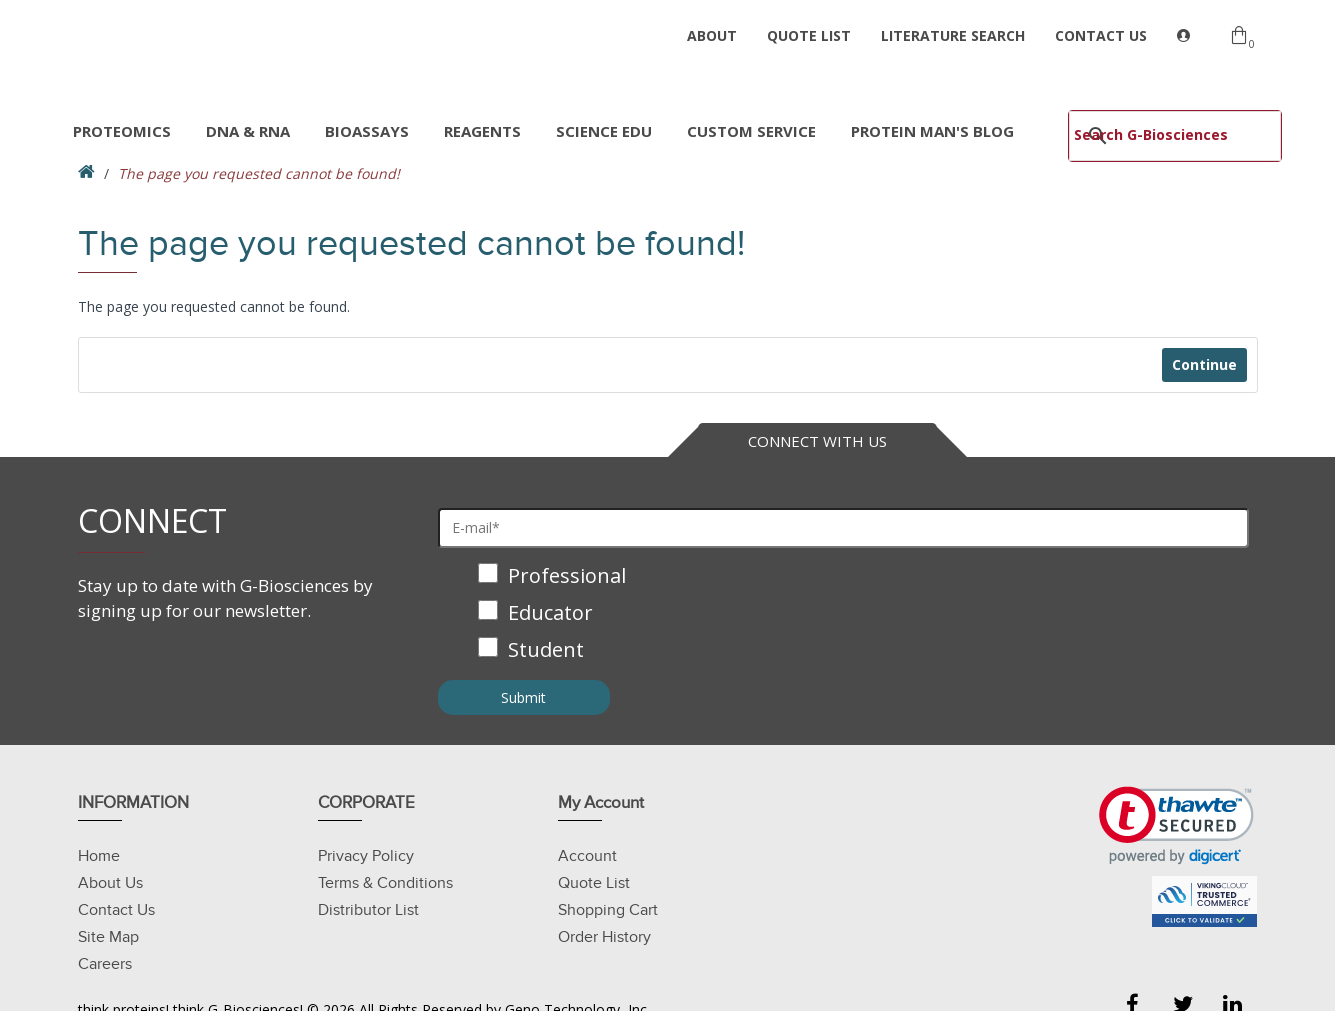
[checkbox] (844, 614)
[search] (1153, 134)
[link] (1176, 825)
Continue (1204, 364)
